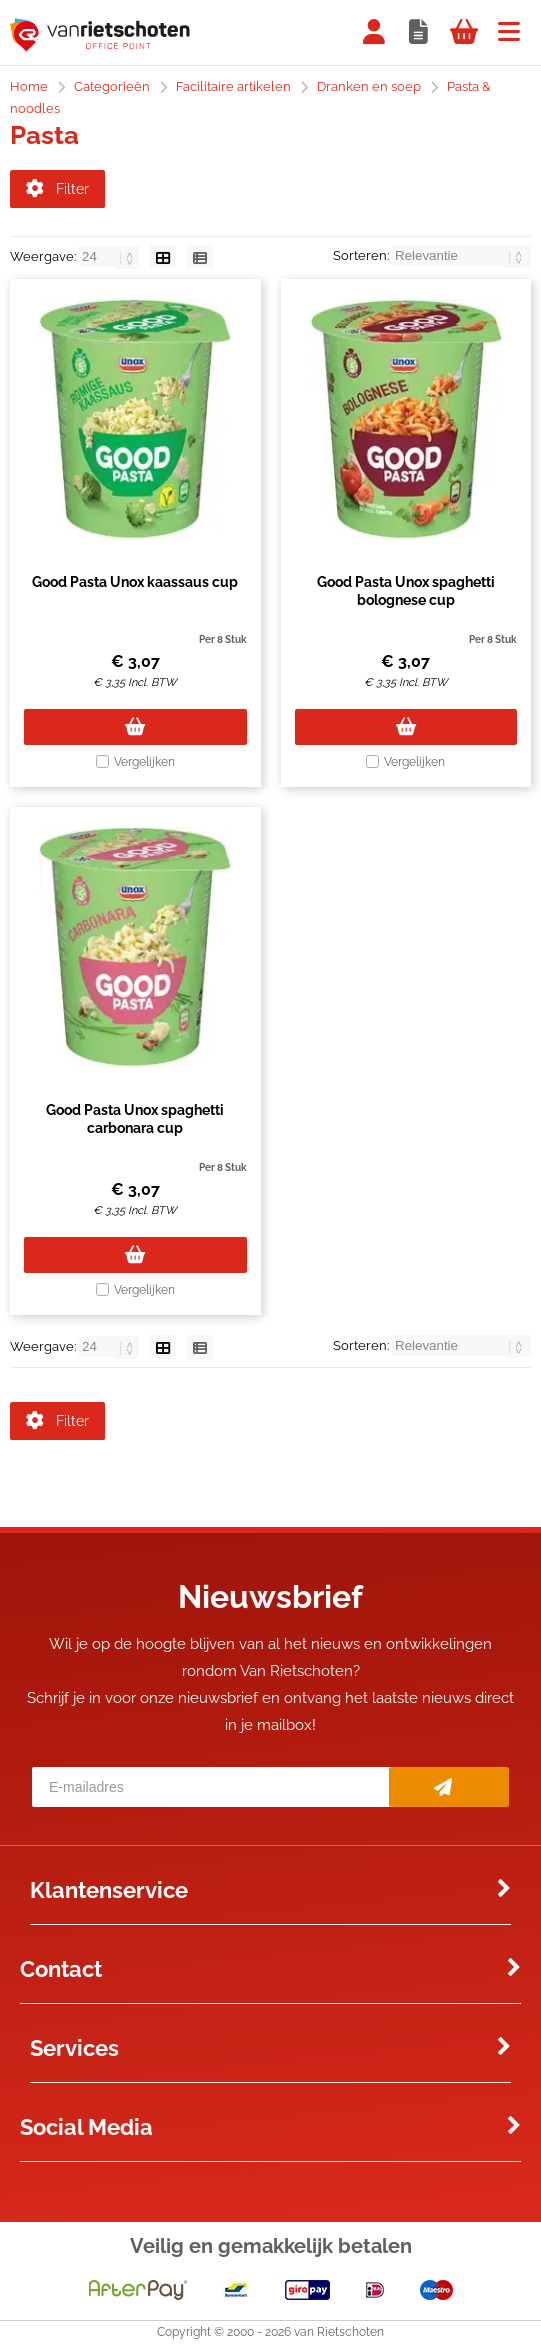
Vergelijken (144, 765)
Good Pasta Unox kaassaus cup (135, 585)
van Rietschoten (339, 2338)
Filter (57, 189)
